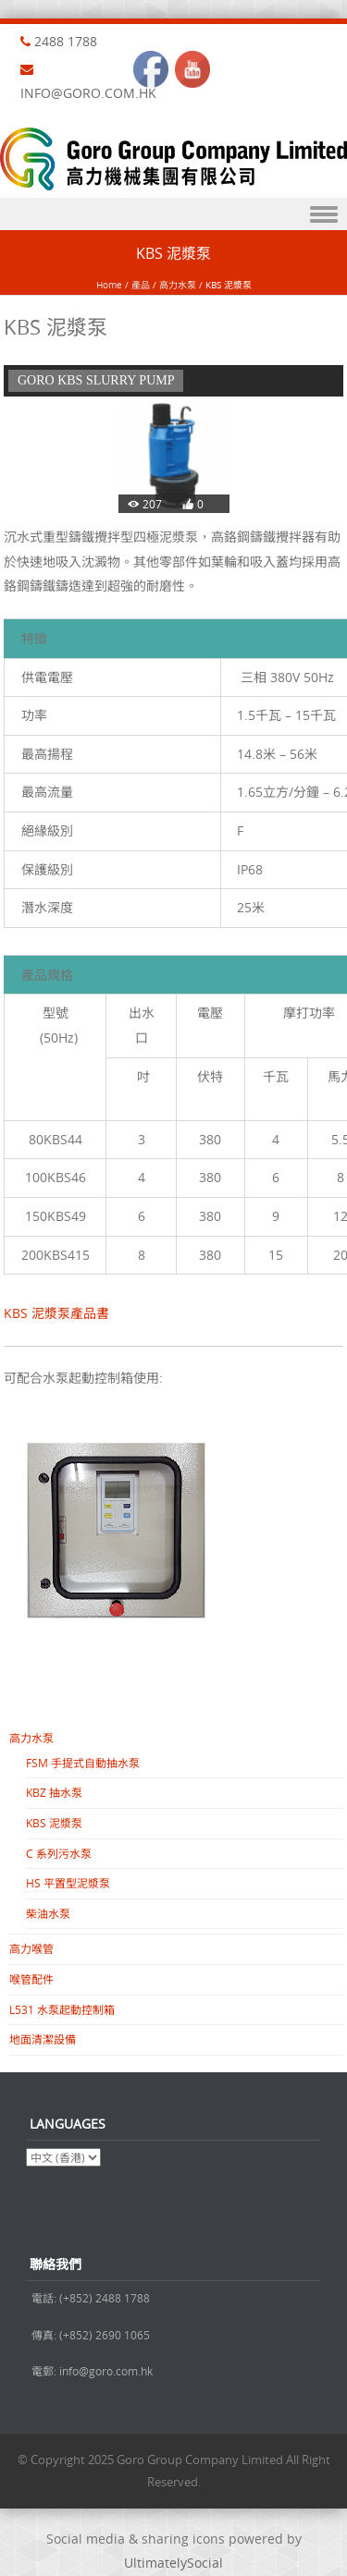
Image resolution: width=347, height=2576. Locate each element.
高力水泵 (177, 285)
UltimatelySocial (173, 2562)
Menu (173, 214)
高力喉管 (31, 1948)
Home (109, 285)
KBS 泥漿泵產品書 (56, 1313)
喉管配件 (31, 1979)
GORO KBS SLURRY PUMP (96, 380)
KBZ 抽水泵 (54, 1792)
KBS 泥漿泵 (54, 1822)
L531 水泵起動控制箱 (62, 2009)
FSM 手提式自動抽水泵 (83, 1762)
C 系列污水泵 (59, 1853)
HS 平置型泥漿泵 (68, 1882)
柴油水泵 (48, 1913)
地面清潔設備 (42, 2039)
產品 (140, 285)
